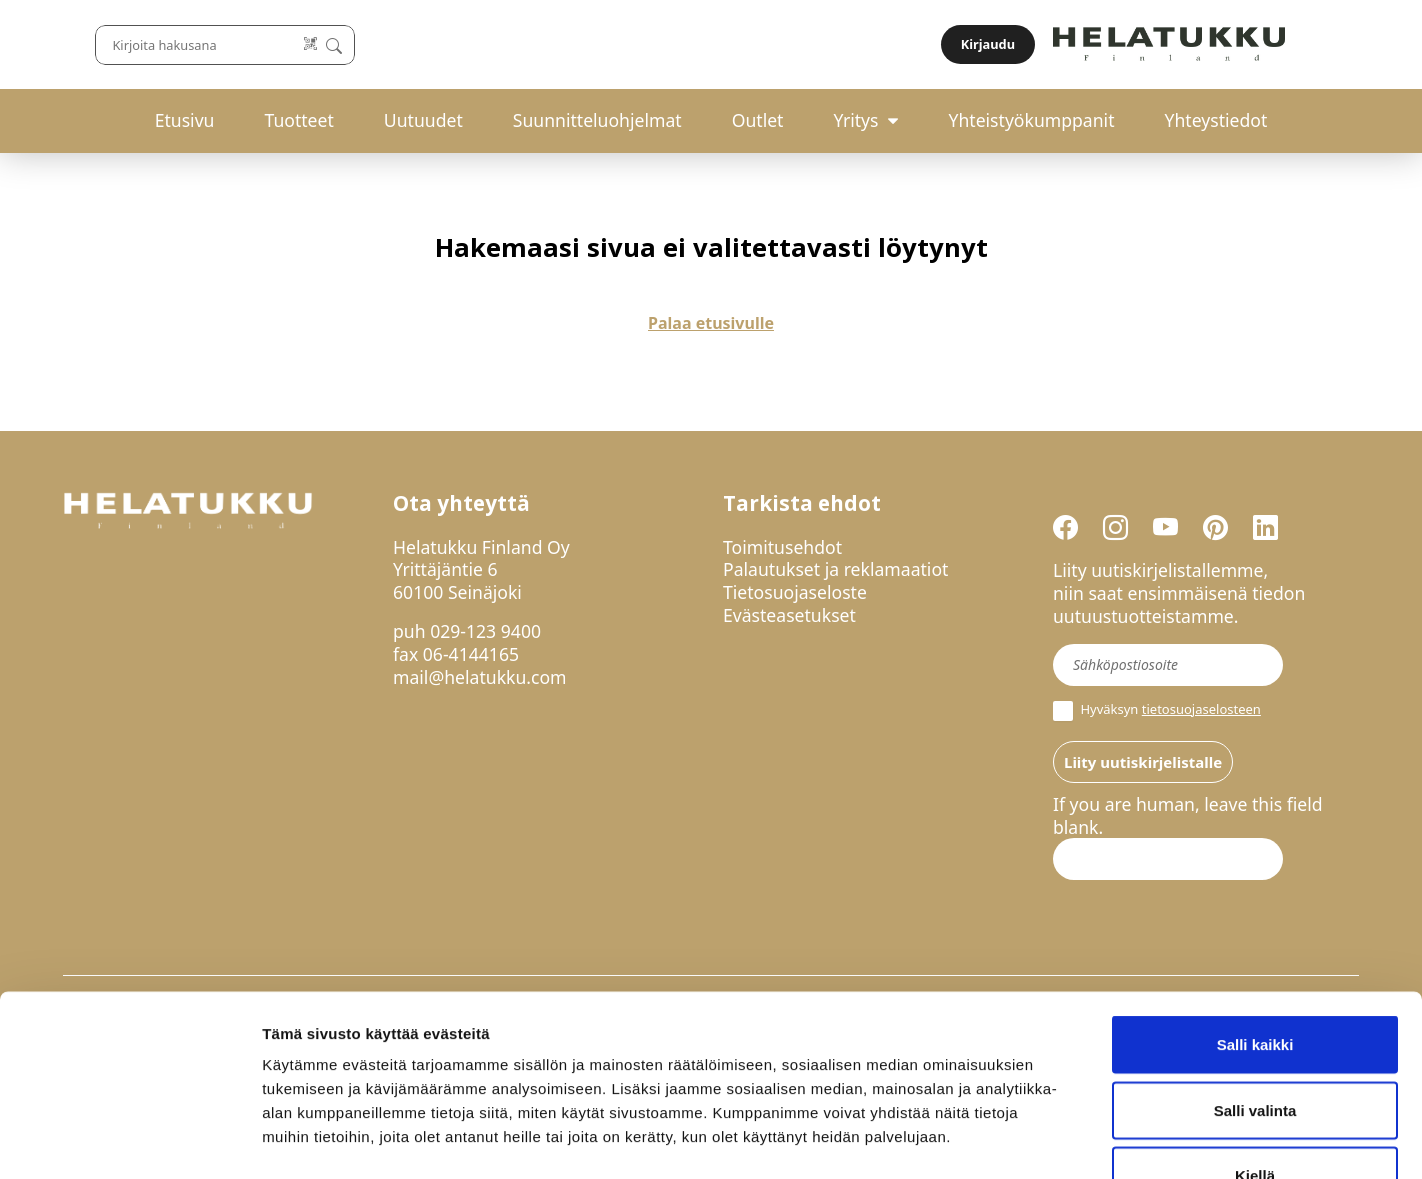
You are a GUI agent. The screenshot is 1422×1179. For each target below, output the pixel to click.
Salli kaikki (1255, 916)
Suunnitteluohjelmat (597, 120)
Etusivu (185, 120)
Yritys (855, 120)
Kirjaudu (1312, 44)
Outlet (758, 120)
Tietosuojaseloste (795, 592)
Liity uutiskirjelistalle (1143, 762)
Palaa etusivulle (711, 323)
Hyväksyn (1157, 711)
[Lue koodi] (926, 44)
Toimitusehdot (782, 547)
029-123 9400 (485, 631)
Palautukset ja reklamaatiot (835, 569)
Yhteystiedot (1216, 120)
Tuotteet (298, 120)
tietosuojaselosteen (1201, 709)
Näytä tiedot (1069, 1139)
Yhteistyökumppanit (1031, 120)
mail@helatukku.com (480, 677)
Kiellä (1255, 1047)
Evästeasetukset (789, 615)
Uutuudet (423, 120)
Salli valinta (1255, 982)
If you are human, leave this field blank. (1188, 816)
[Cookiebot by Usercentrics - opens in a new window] (129, 1140)
